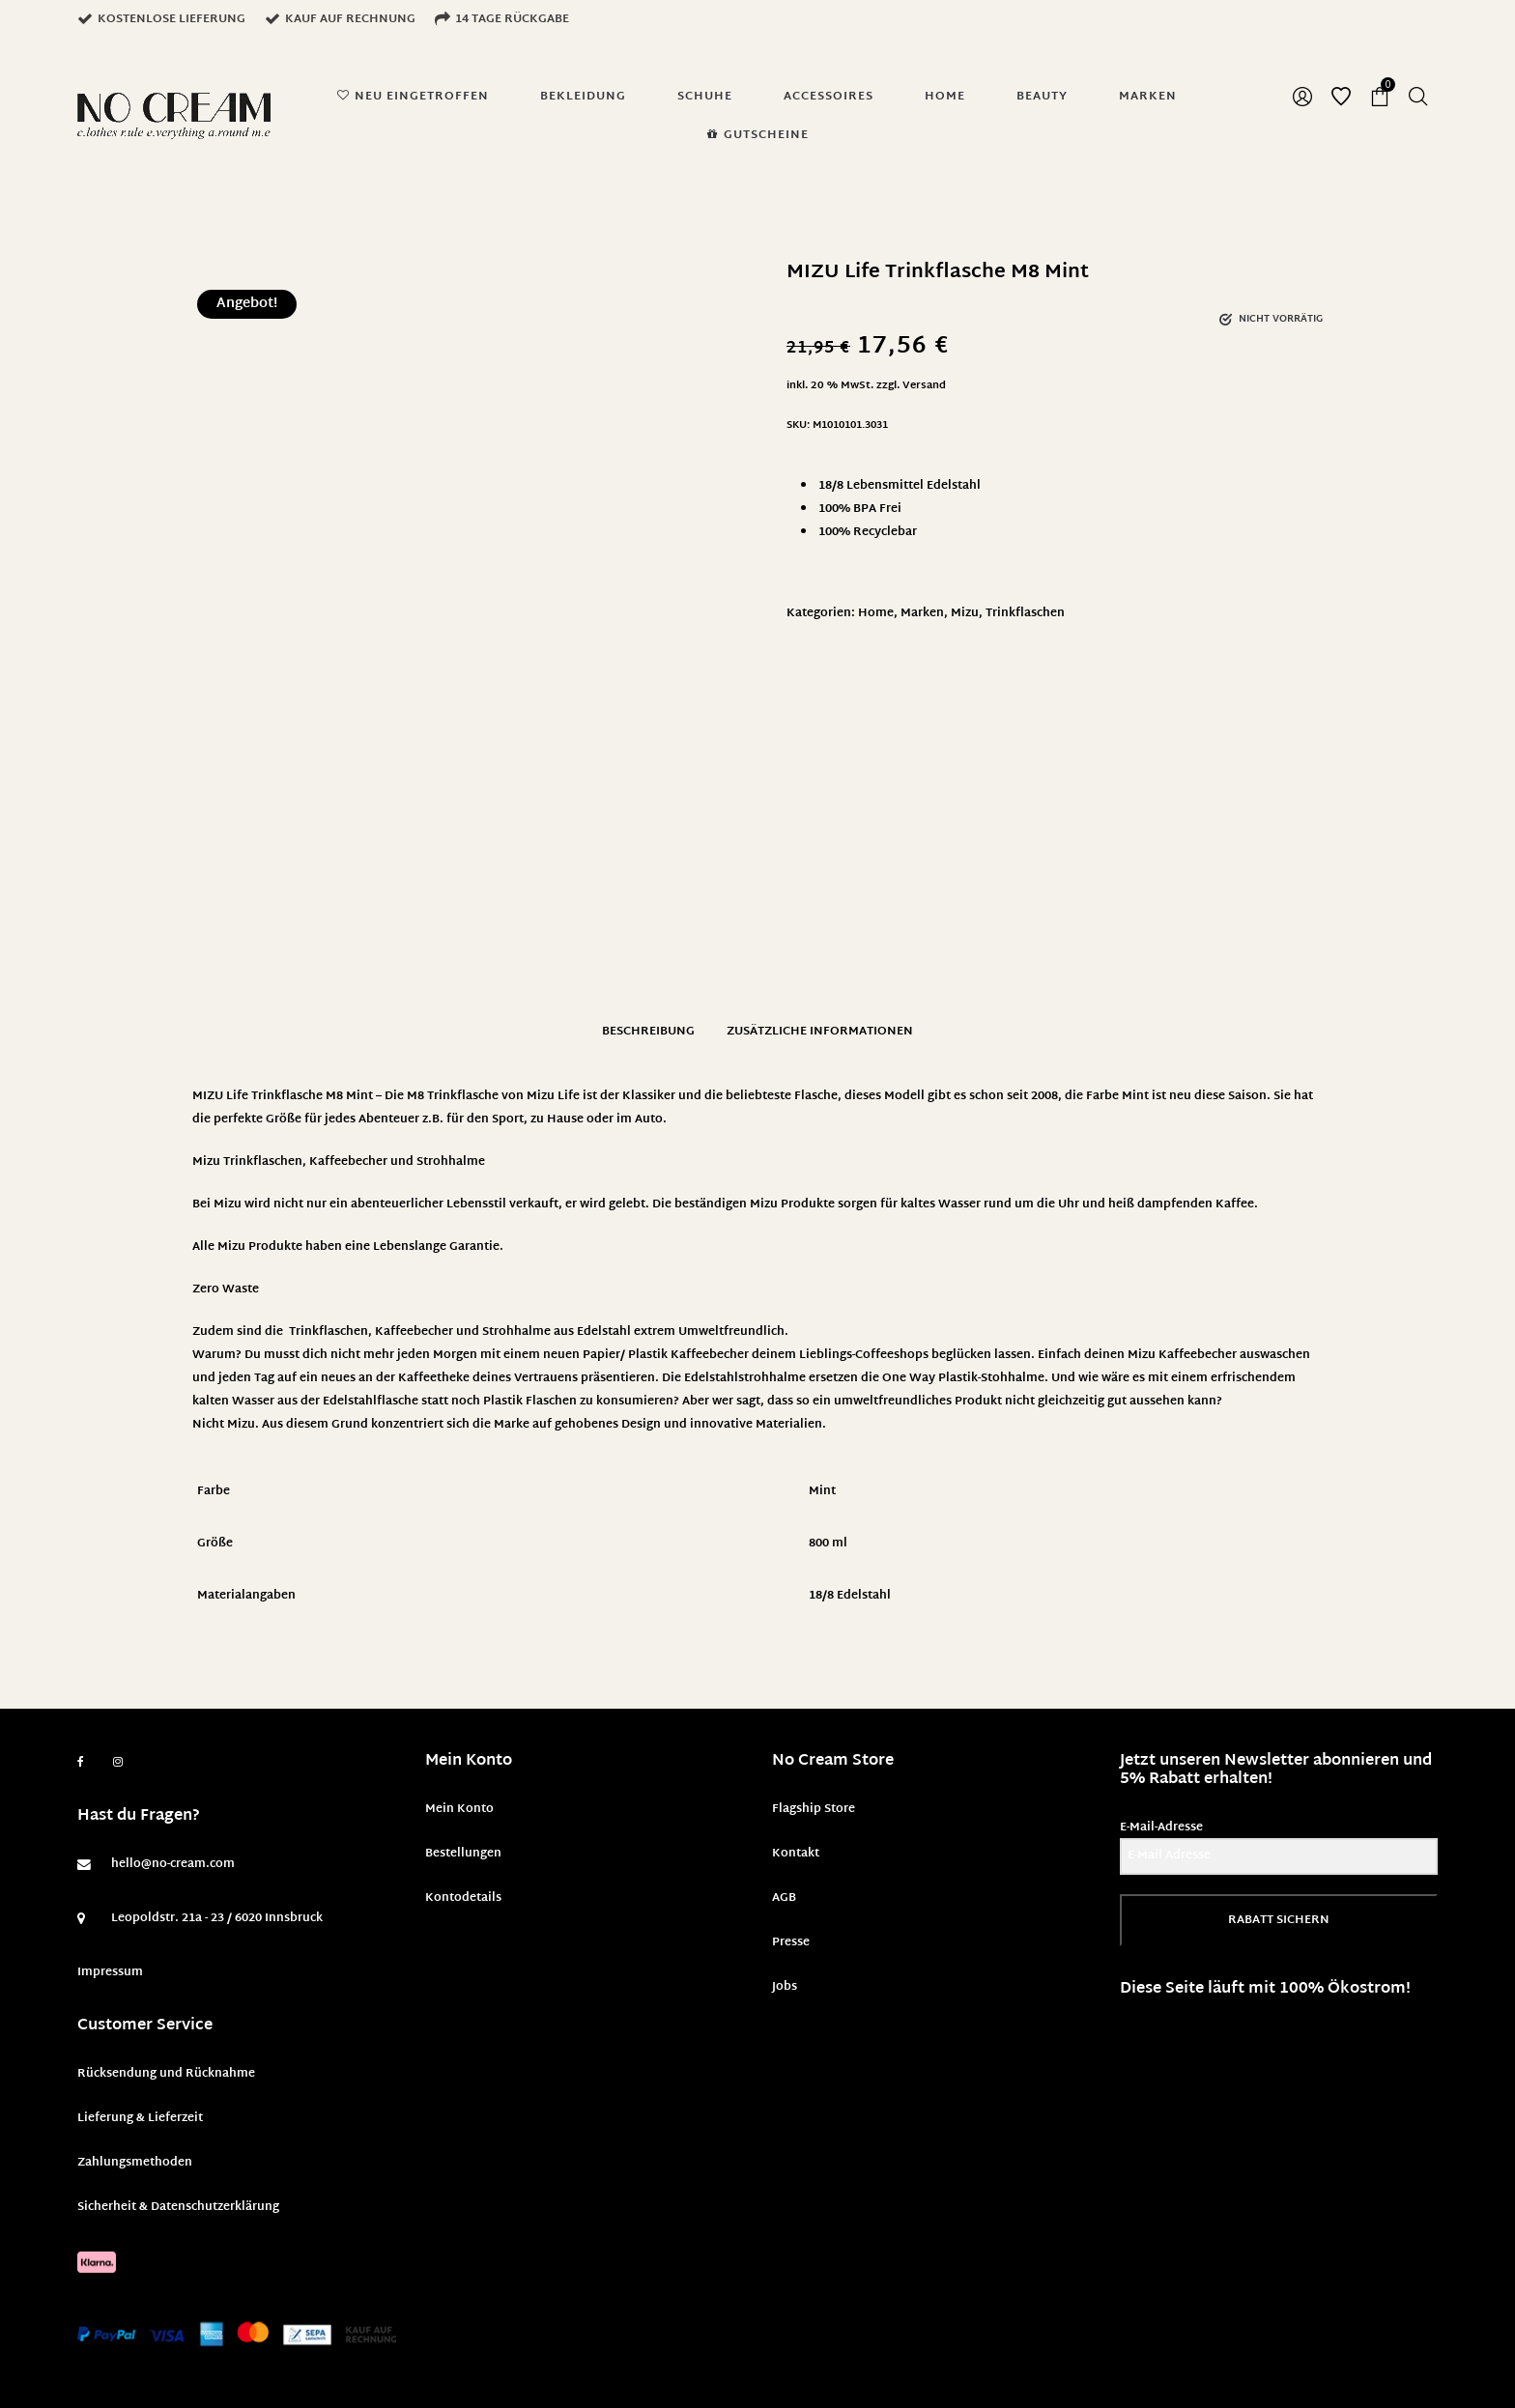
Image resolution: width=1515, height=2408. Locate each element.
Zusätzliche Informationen (820, 1031)
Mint (822, 1491)
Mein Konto (459, 1809)
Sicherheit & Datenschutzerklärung (178, 2207)
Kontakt (795, 1853)
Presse (791, 1942)
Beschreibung (648, 1031)
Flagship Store (813, 1809)
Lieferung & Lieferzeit (140, 2118)
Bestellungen (463, 1853)
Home (876, 613)
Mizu (965, 613)
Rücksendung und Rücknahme (166, 2073)
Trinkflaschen (1025, 613)
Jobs (784, 1986)
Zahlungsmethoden (134, 2162)
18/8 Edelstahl (850, 1595)
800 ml (828, 1543)
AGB (784, 1898)
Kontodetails (463, 1898)
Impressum (110, 1972)
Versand (924, 386)
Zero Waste (225, 1289)
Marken (922, 613)
